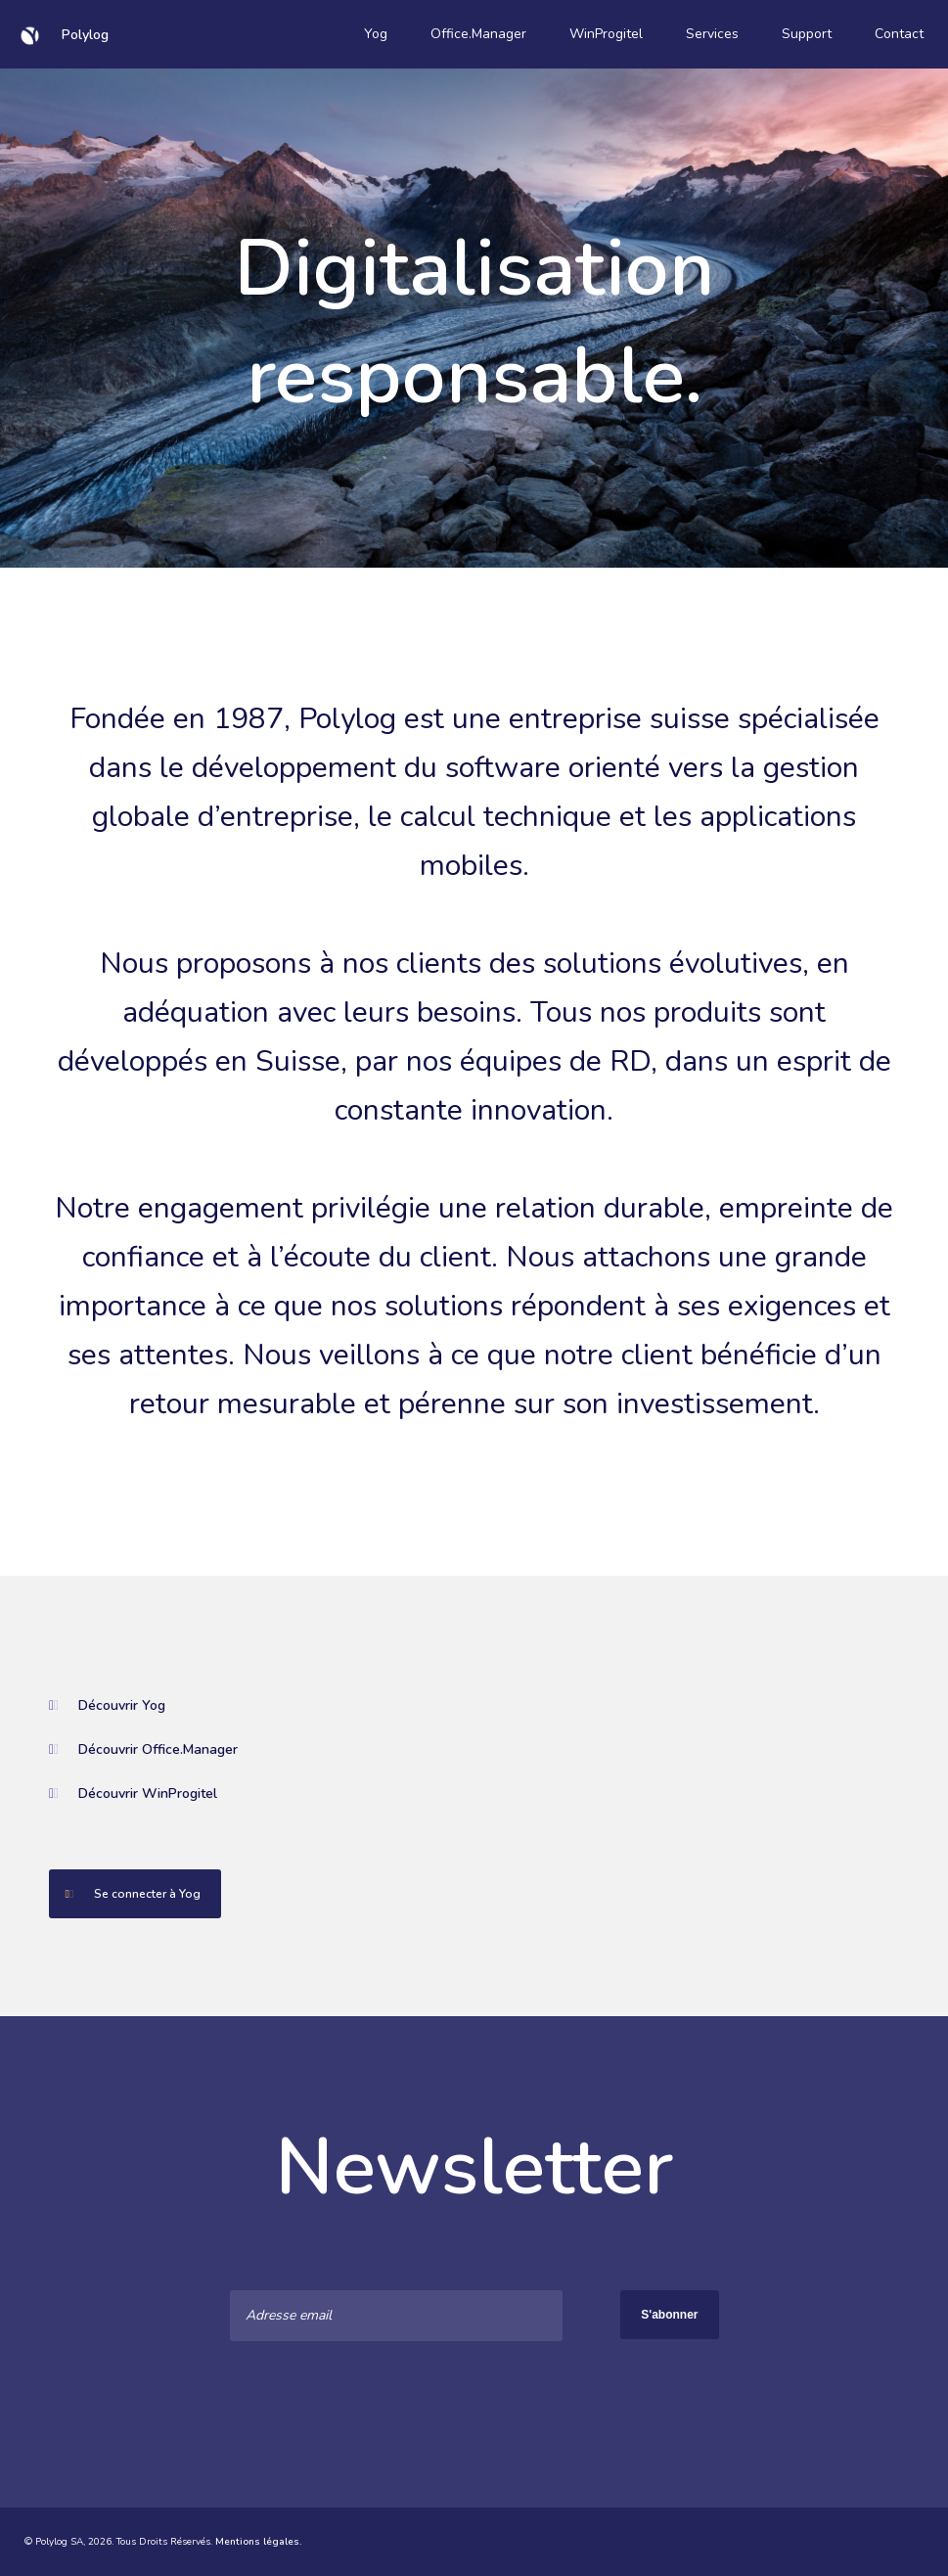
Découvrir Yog (107, 1705)
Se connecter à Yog (125, 1893)
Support (807, 33)
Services (712, 33)
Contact (899, 33)
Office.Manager (478, 33)
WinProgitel (606, 33)
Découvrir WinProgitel (133, 1793)
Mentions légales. (258, 2542)
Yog (375, 33)
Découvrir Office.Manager (143, 1749)
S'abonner (669, 2315)
